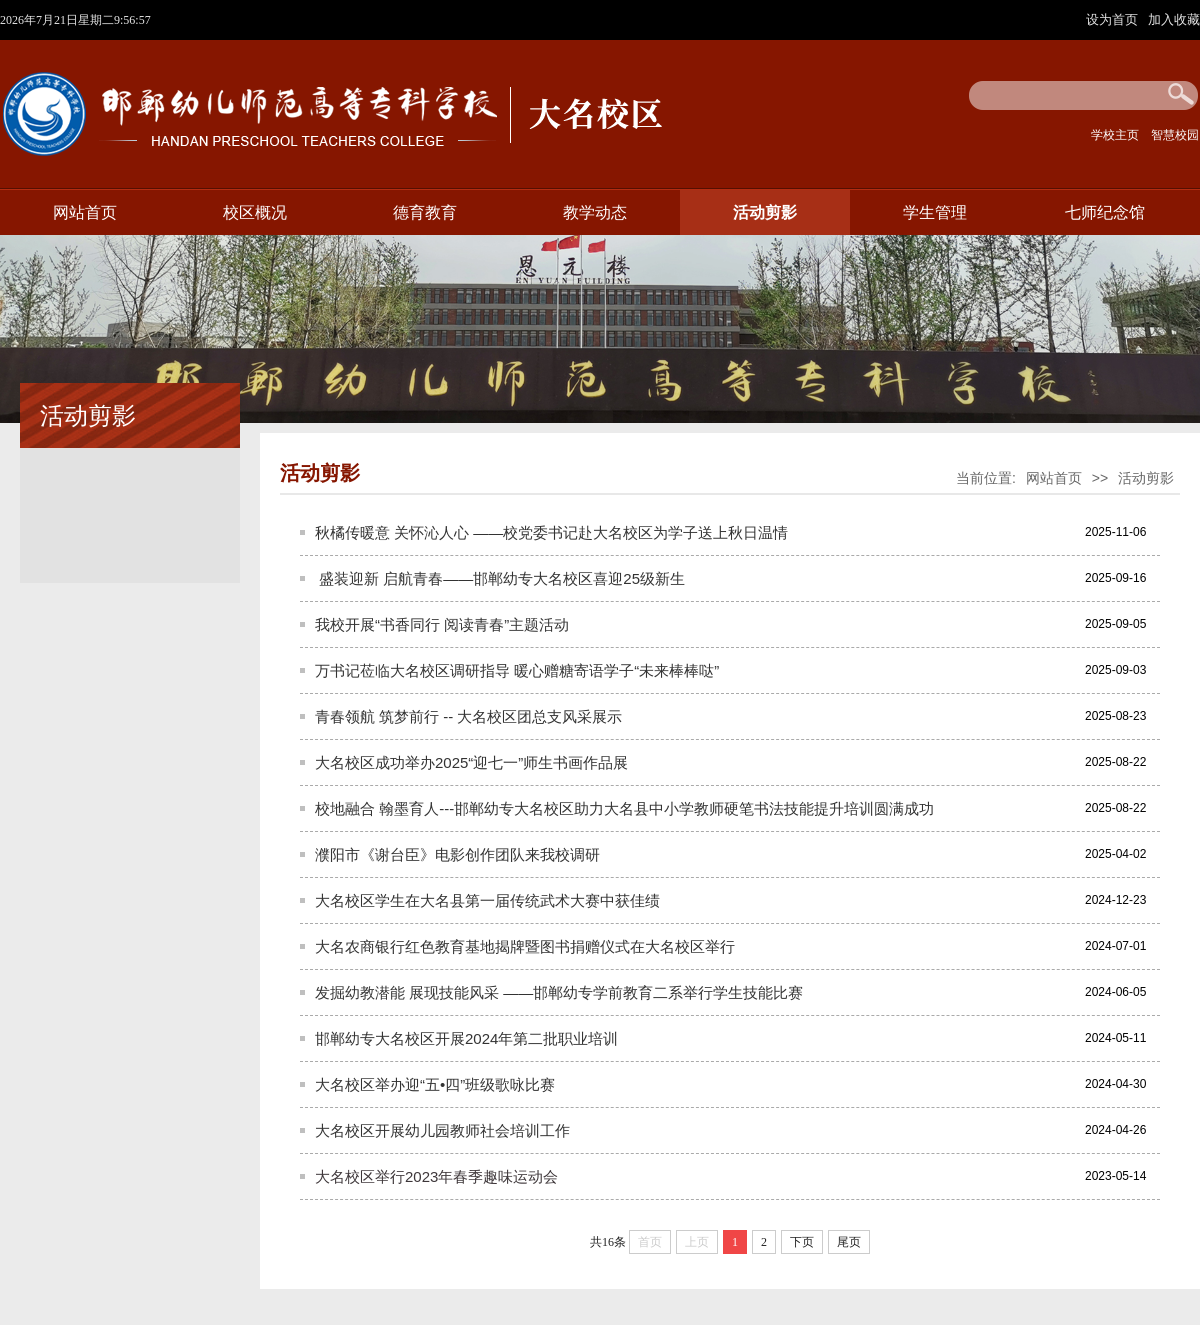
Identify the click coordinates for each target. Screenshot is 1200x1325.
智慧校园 (1175, 135)
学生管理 (935, 212)
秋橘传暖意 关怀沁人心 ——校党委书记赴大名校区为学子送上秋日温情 (551, 532)
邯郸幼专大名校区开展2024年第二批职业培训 (466, 1038)
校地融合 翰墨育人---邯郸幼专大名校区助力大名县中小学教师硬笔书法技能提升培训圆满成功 (624, 808)
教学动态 (595, 212)
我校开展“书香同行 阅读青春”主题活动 (442, 624)
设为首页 (1114, 19)
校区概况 (255, 212)
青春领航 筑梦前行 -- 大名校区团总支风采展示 (469, 716)
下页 (802, 1242)
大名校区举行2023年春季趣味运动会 (436, 1176)
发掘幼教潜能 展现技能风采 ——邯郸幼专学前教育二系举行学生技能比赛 (559, 992)
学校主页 (1115, 135)
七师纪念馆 (1105, 212)
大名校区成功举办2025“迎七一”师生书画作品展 (471, 762)
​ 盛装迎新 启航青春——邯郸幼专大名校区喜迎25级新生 (500, 578)
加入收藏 (1174, 19)
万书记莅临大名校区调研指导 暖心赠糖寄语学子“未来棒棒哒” (517, 670)
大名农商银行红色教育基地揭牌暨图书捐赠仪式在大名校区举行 (525, 946)
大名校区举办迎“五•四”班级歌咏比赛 (435, 1084)
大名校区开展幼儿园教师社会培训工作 (442, 1130)
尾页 (849, 1242)
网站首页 (85, 212)
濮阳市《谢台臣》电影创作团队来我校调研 (457, 854)
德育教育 (425, 212)
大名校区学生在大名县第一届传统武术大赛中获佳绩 (487, 900)
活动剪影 (765, 212)
